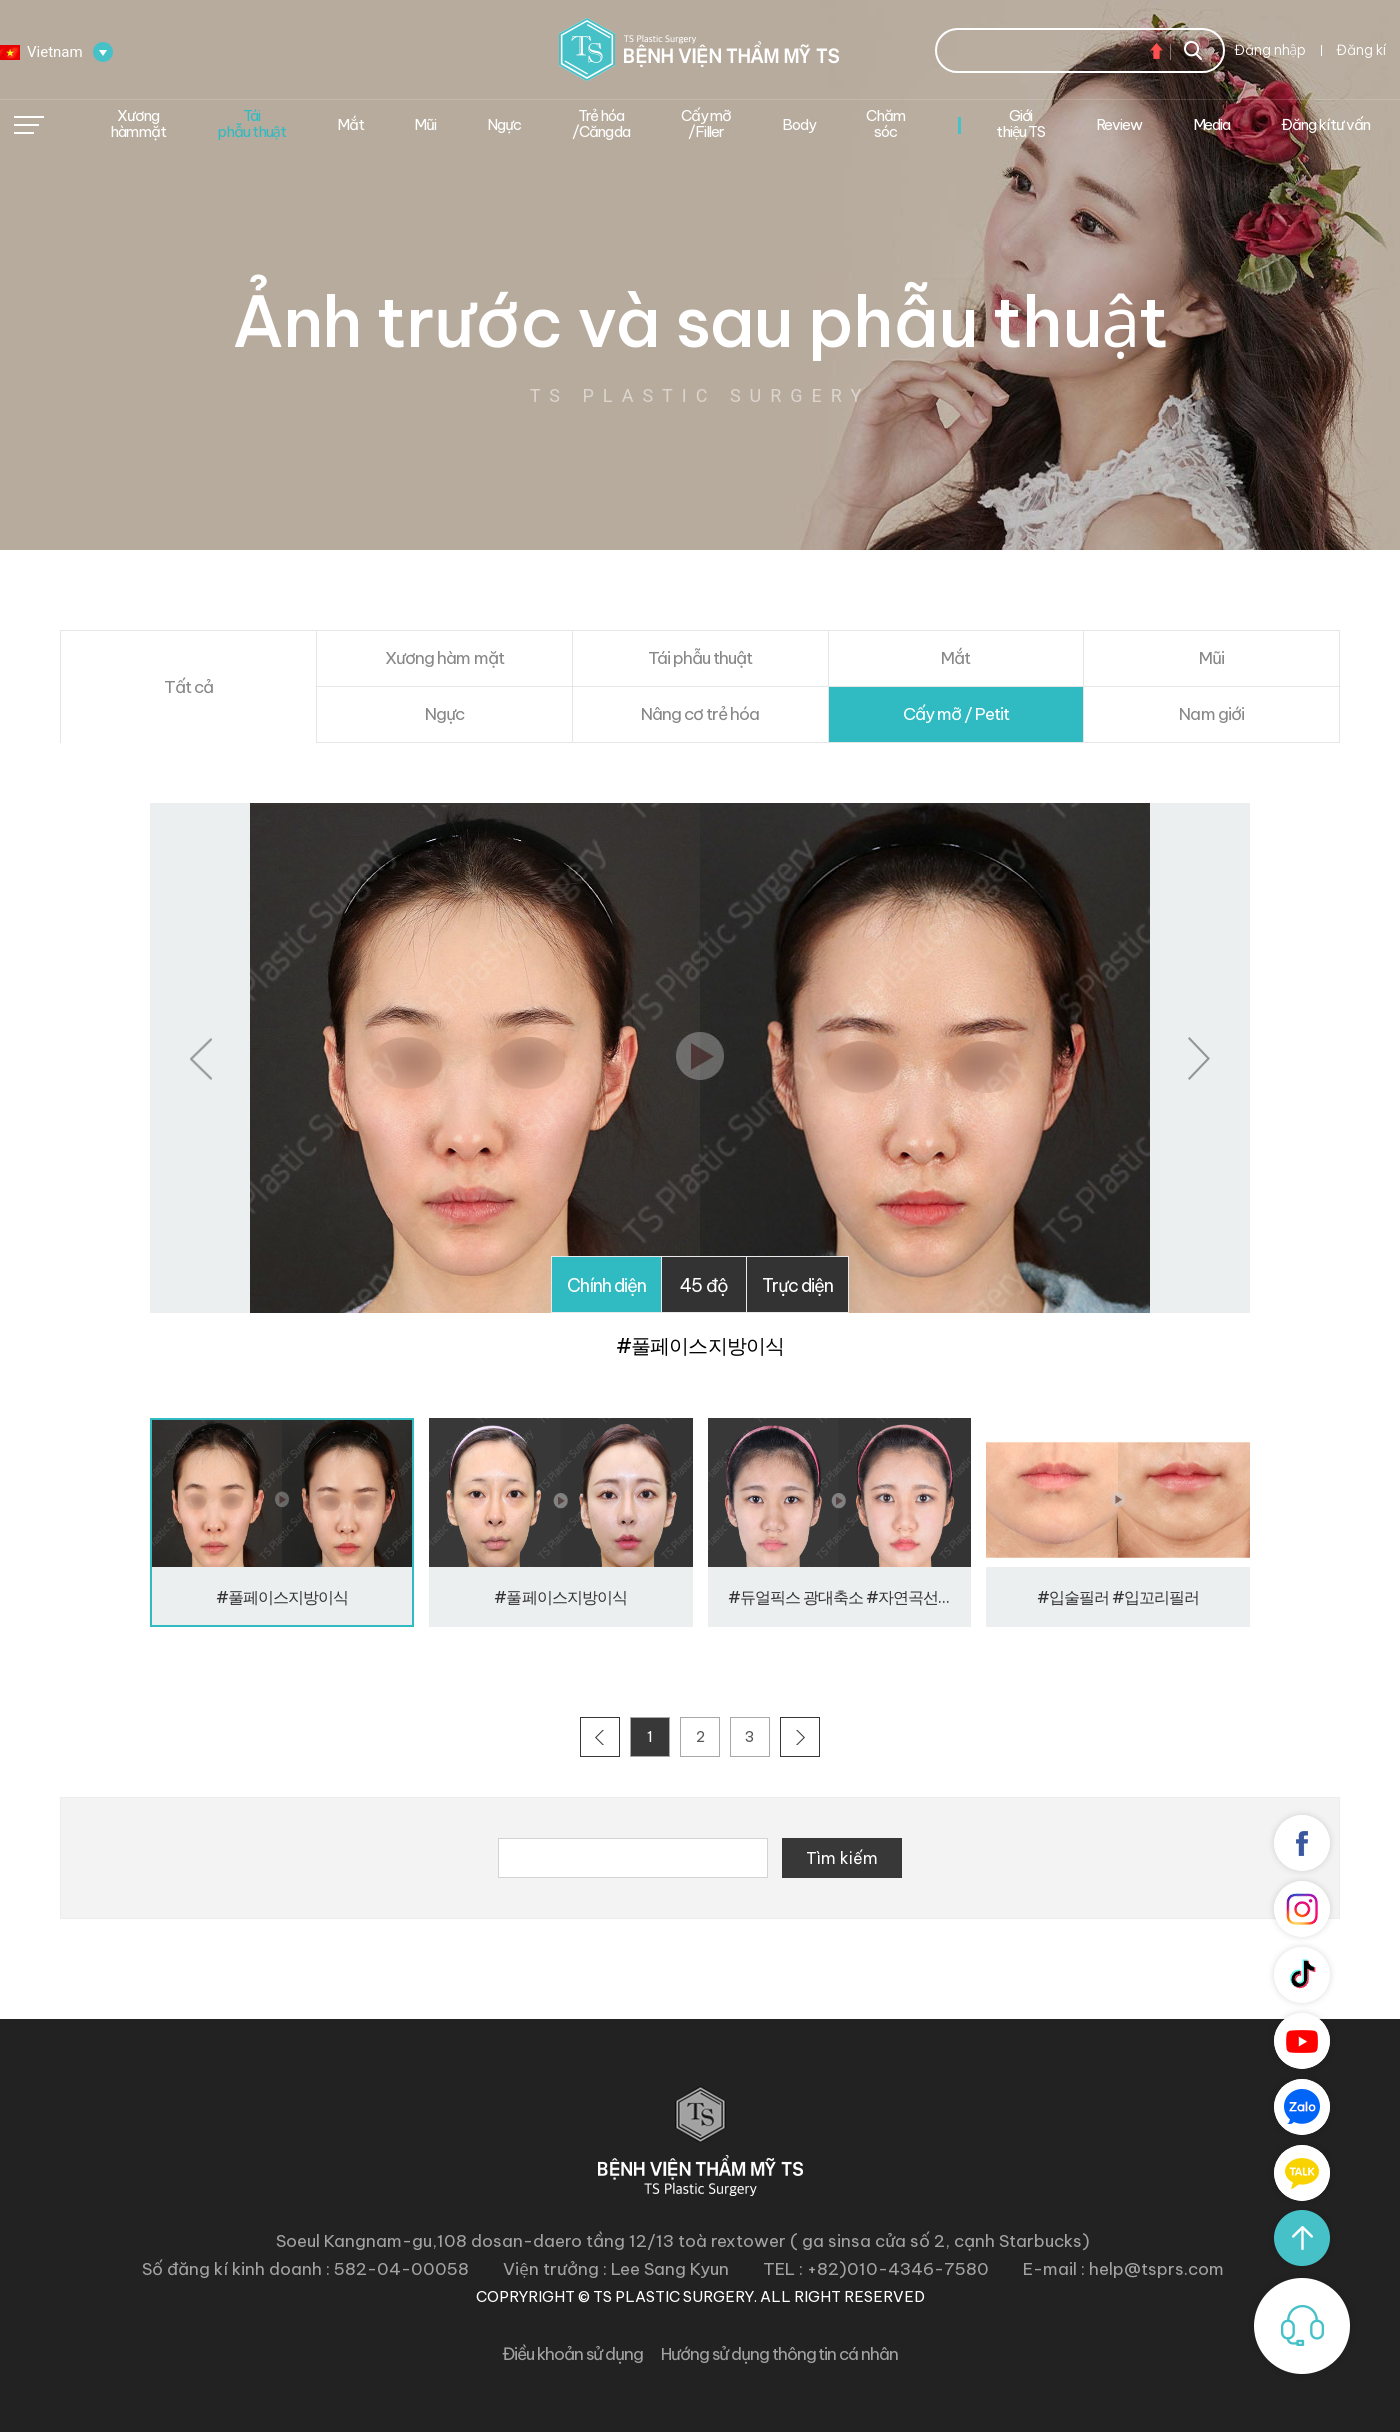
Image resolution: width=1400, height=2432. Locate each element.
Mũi (425, 124)
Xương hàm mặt (138, 123)
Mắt (350, 124)
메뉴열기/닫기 (29, 125)
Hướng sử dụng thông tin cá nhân (779, 2354)
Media (1212, 124)
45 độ (703, 1285)
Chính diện (606, 1285)
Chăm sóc (885, 123)
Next (1199, 1058)
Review (1119, 124)
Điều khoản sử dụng (572, 2354)
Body (799, 124)
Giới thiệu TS (1020, 123)
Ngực (504, 124)
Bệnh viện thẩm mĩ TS (700, 49)
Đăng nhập (1270, 50)
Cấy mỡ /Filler (706, 123)
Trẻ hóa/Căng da (601, 123)
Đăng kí (1361, 50)
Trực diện (797, 1285)
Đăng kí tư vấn (1325, 124)
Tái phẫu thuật (251, 123)
